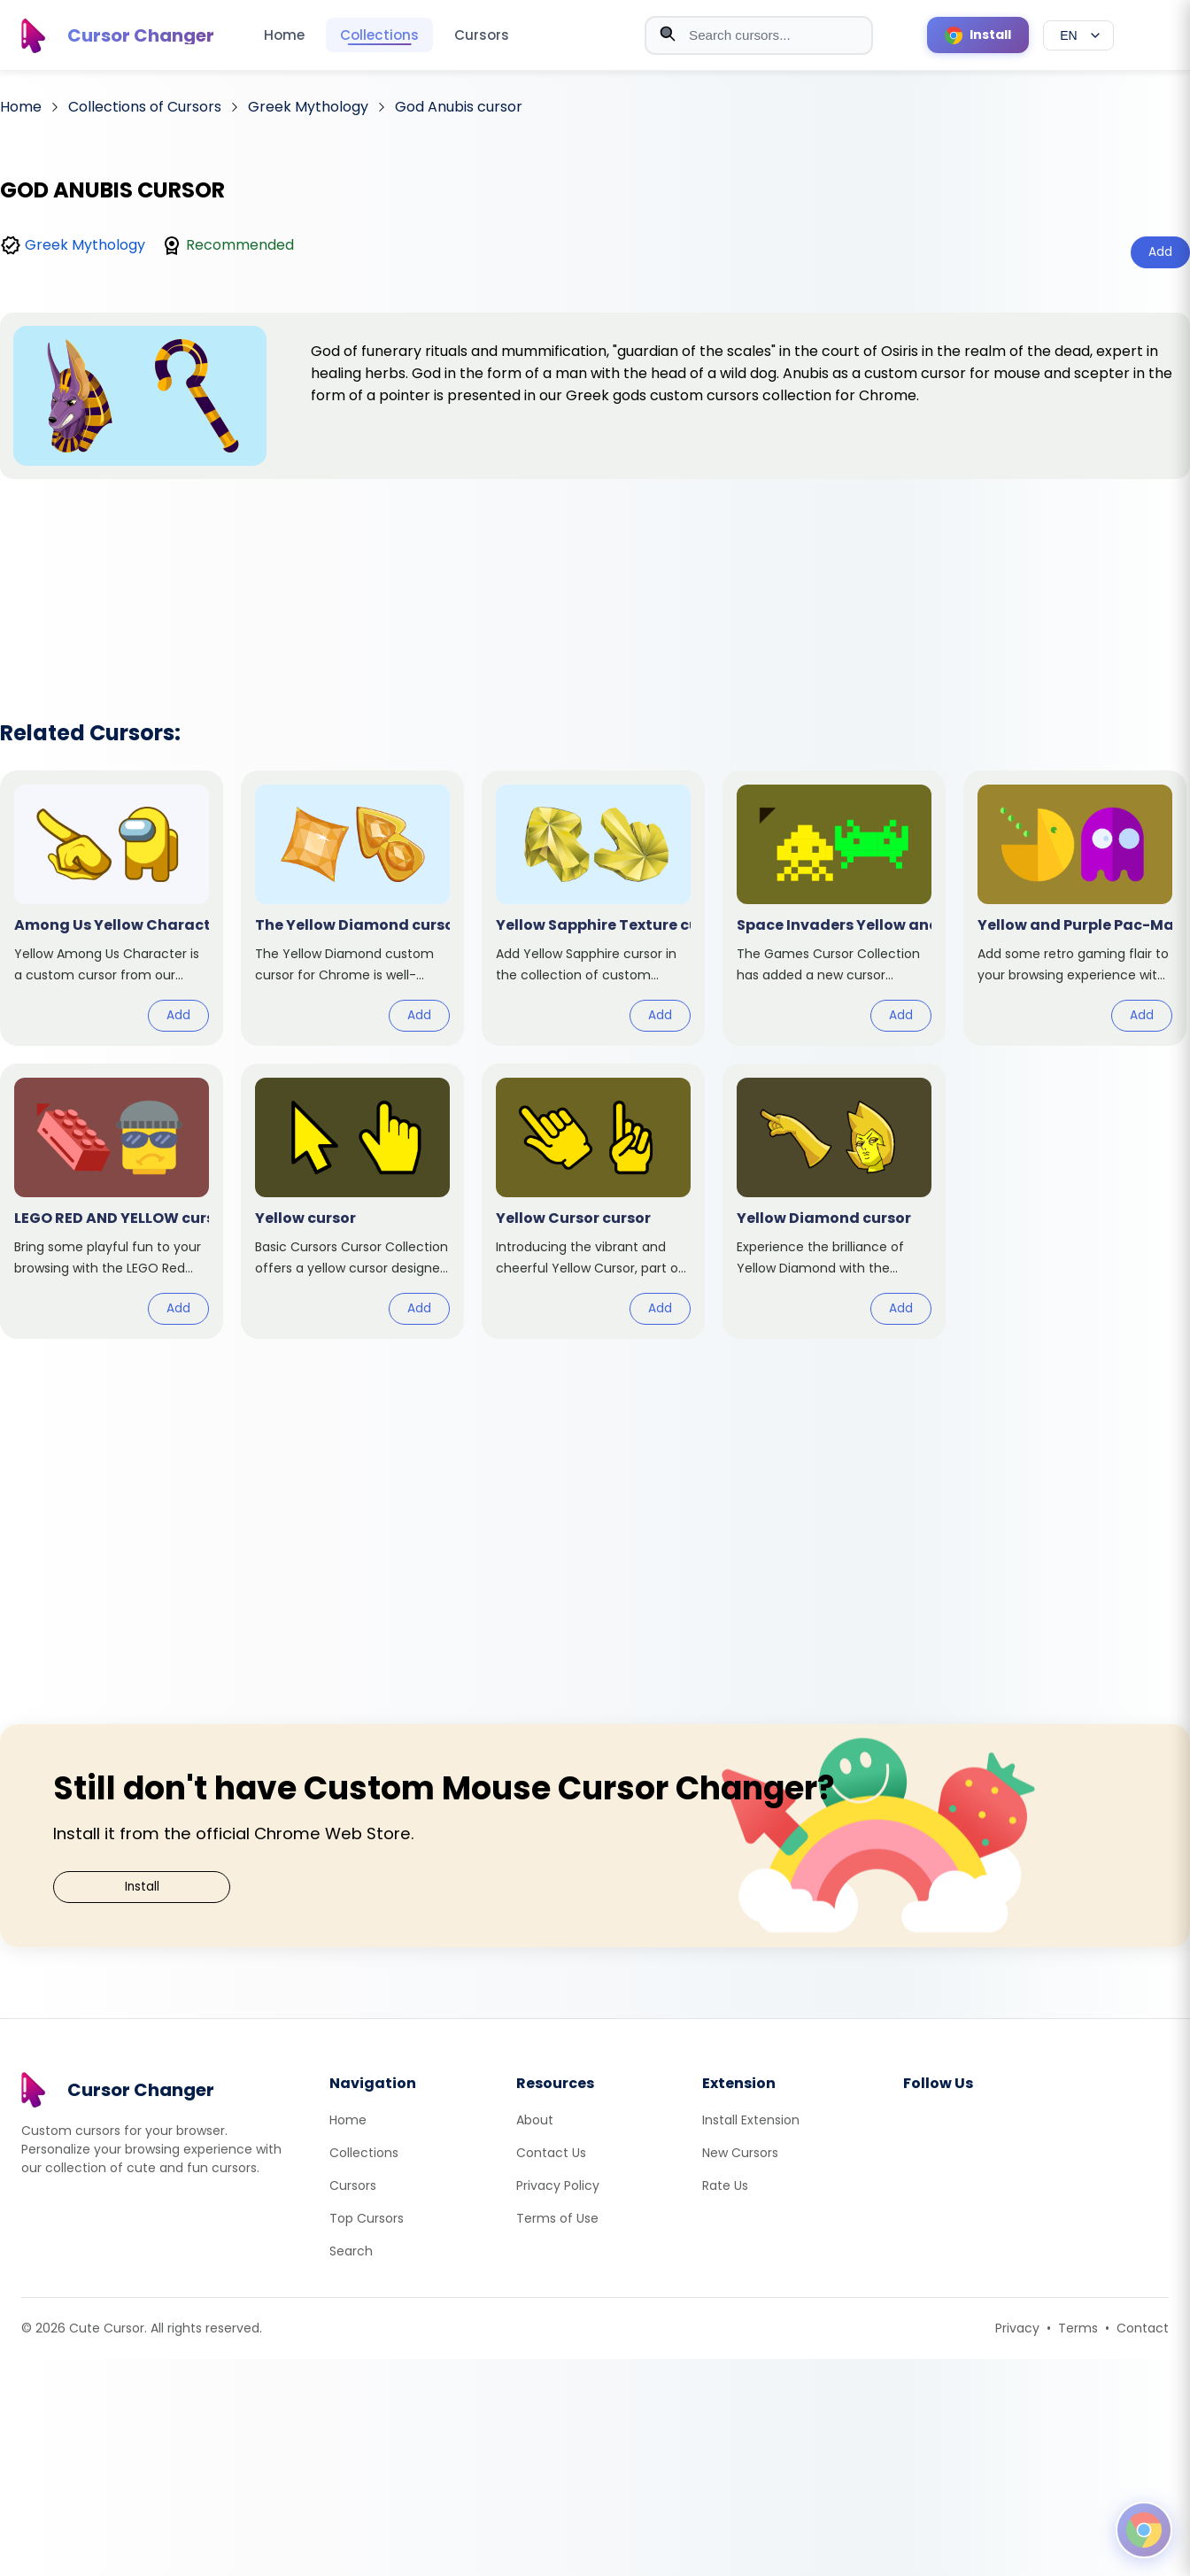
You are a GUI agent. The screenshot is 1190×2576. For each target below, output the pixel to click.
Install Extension (751, 2120)
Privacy (1017, 2328)
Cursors (481, 35)
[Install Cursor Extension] (978, 35)
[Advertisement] (595, 576)
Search (351, 2251)
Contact (1143, 2328)
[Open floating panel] (1144, 2530)
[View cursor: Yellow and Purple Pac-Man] (1074, 908)
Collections (379, 35)
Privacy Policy (557, 2185)
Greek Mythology (85, 245)
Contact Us (551, 2153)
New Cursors (740, 2153)
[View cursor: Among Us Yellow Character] (111, 908)
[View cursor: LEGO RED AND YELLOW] (111, 1201)
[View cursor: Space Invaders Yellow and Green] (834, 908)
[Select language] (1078, 35)
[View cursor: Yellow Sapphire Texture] (593, 908)
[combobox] (759, 35)
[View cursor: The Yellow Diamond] (352, 908)
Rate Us (725, 2185)
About (534, 2120)
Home (284, 35)
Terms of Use (557, 2218)
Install (142, 1886)
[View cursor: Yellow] (352, 1201)
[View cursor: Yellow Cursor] (593, 1201)
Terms (1078, 2328)
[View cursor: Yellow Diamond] (834, 1201)
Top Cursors (366, 2218)
